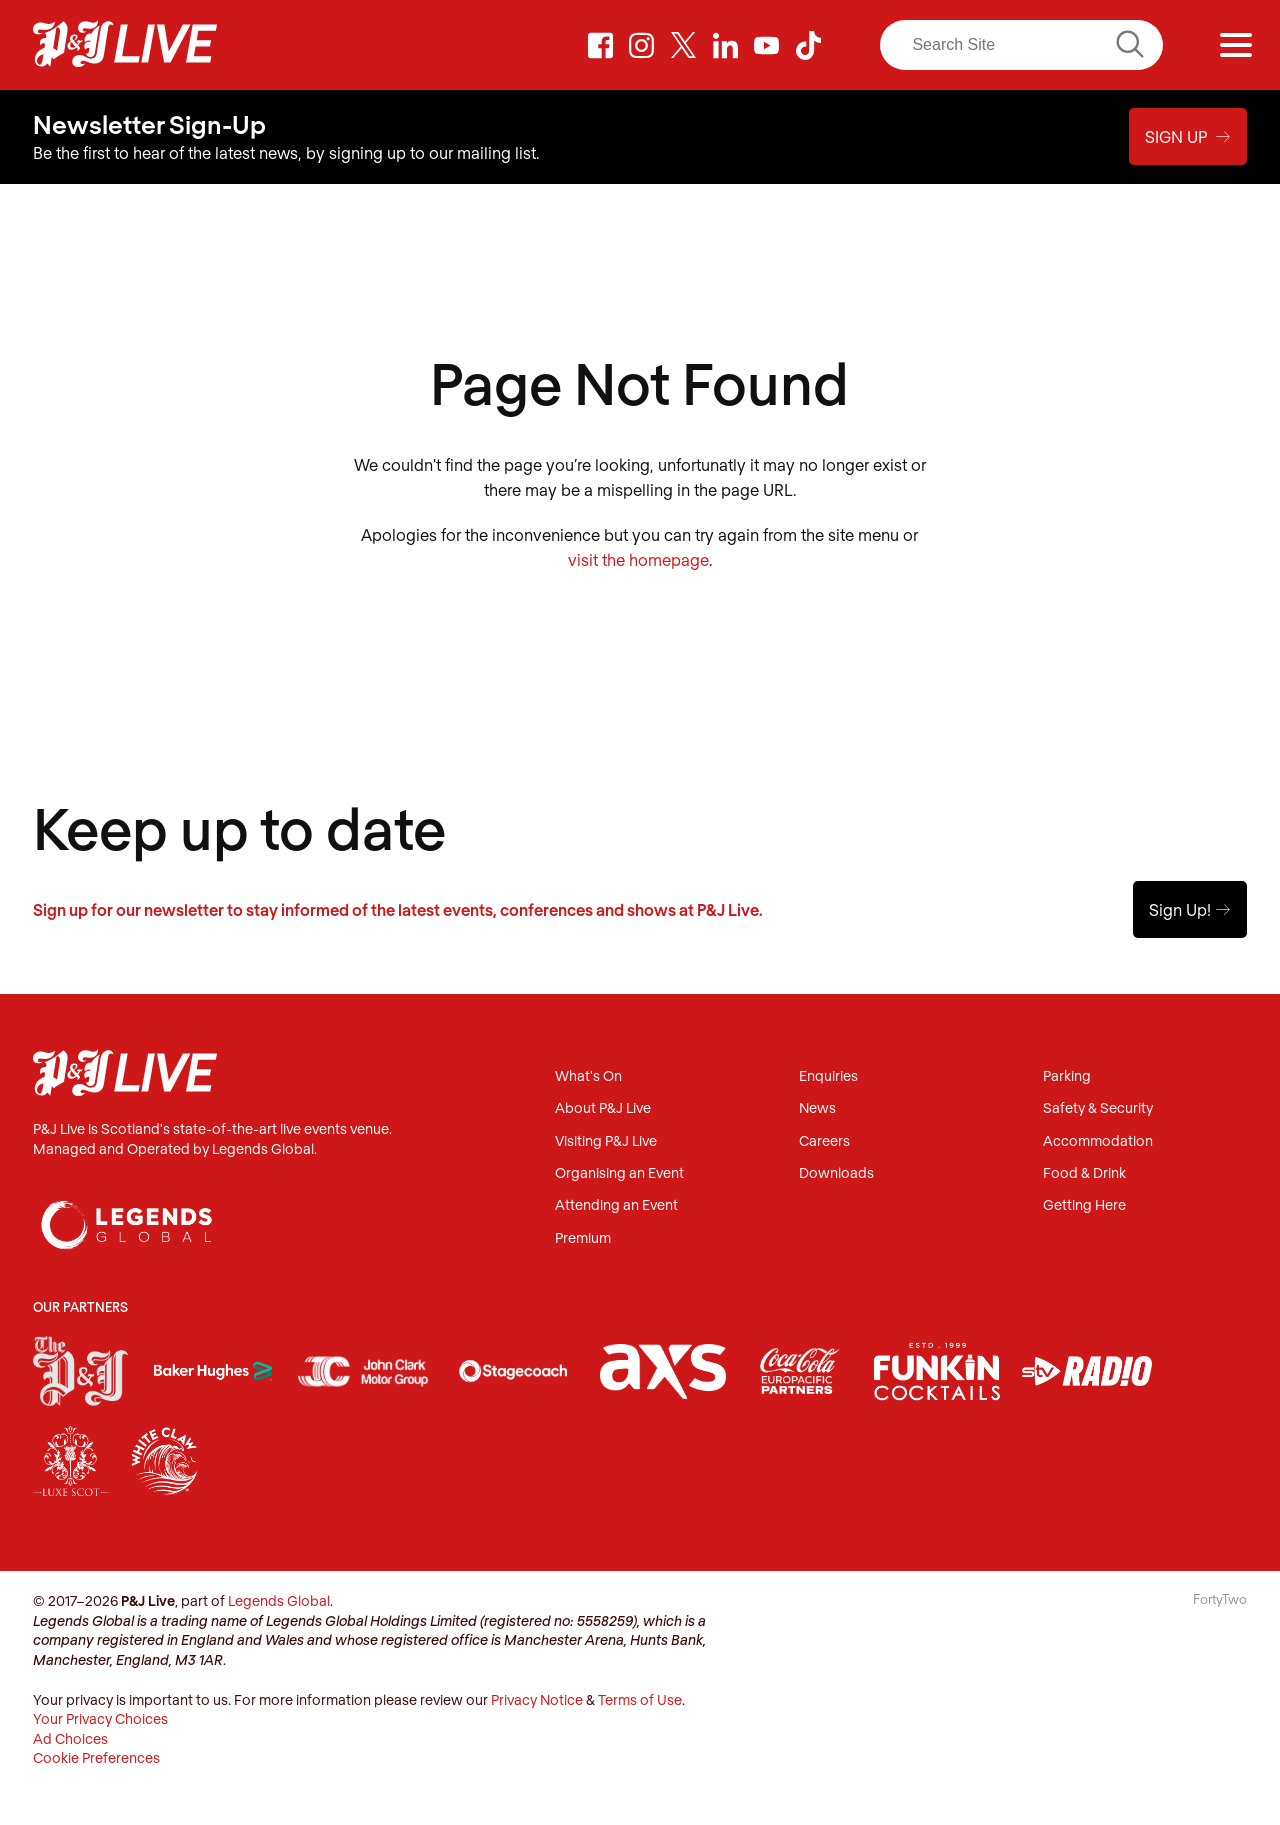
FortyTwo (1220, 1599)
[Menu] (1236, 45)
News (817, 1108)
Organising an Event (619, 1173)
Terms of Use (640, 1699)
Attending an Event (616, 1205)
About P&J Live (603, 1108)
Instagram (642, 45)
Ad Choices (70, 1738)
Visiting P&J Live (606, 1141)
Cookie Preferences (96, 1757)
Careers (824, 1141)
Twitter (684, 45)
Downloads (836, 1173)
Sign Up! (1190, 909)
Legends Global (279, 1600)
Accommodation (1098, 1141)
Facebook (600, 45)
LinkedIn (725, 45)
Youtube (767, 45)
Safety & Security (1098, 1108)
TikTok (808, 45)
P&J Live (125, 45)
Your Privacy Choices (100, 1718)
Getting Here (1084, 1205)
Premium (583, 1238)
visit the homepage (638, 559)
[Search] (1021, 45)
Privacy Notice (537, 1699)
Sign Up (1188, 136)
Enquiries (828, 1076)
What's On (588, 1076)
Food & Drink (1084, 1173)
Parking (1067, 1076)
